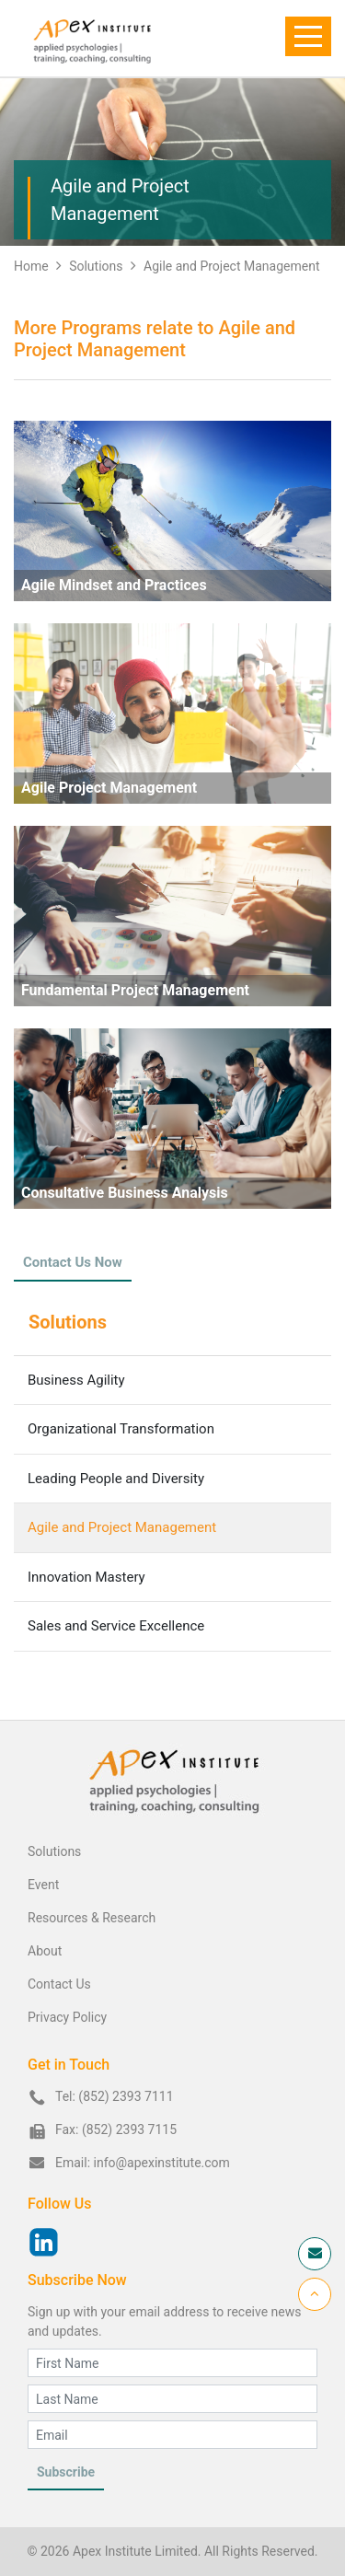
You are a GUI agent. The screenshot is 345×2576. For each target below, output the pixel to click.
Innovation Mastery (86, 1577)
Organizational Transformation (121, 1429)
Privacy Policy (67, 2017)
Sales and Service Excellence (116, 1626)
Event (43, 1884)
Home (31, 266)
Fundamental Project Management (135, 990)
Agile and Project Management (231, 266)
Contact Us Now (72, 1262)
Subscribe (66, 2472)
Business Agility (76, 1380)
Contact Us (59, 1984)
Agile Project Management (109, 787)
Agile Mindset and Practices (114, 585)
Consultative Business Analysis (124, 1192)
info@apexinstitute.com (162, 2162)
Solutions (102, 266)
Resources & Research (91, 1917)
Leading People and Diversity (116, 1478)
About (45, 1951)
